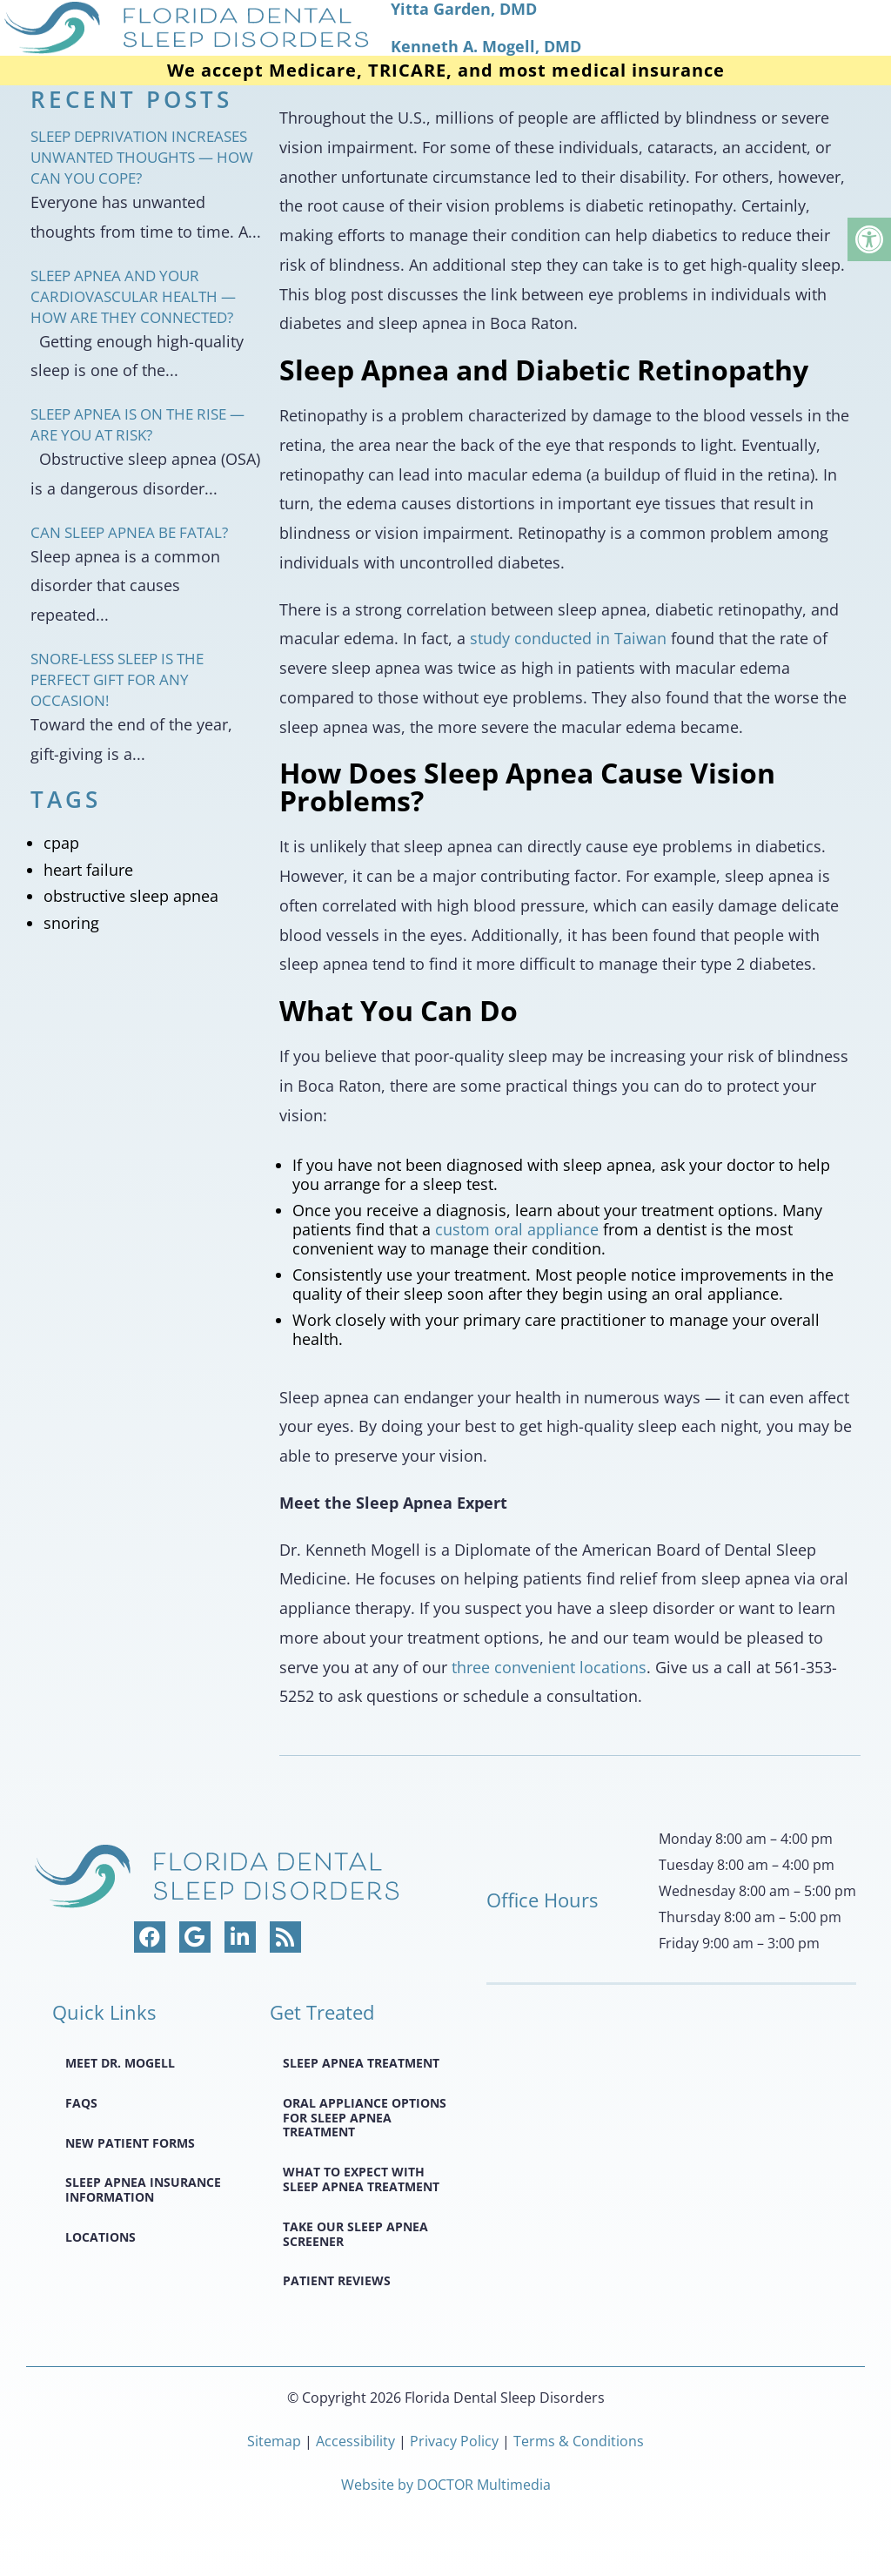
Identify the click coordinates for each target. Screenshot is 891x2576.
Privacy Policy (456, 2441)
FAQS (81, 2103)
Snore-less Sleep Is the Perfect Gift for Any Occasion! (117, 679)
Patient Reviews (337, 2280)
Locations (100, 2237)
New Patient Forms (130, 2143)
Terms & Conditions (578, 2441)
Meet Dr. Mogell (120, 2063)
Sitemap (274, 2441)
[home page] (445, 28)
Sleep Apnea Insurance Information (143, 2189)
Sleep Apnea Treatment (361, 2063)
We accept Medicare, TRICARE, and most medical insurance (446, 71)
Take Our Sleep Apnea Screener (355, 2234)
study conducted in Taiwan (568, 638)
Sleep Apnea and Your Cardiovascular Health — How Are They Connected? (133, 296)
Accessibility (355, 2441)
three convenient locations (549, 1667)
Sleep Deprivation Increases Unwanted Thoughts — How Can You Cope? (141, 157)
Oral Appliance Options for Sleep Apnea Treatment (364, 2118)
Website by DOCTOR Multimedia (446, 2484)
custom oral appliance (517, 1229)
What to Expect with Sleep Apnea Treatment (361, 2179)
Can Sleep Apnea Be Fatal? (129, 532)
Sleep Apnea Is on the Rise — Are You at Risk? (137, 424)
